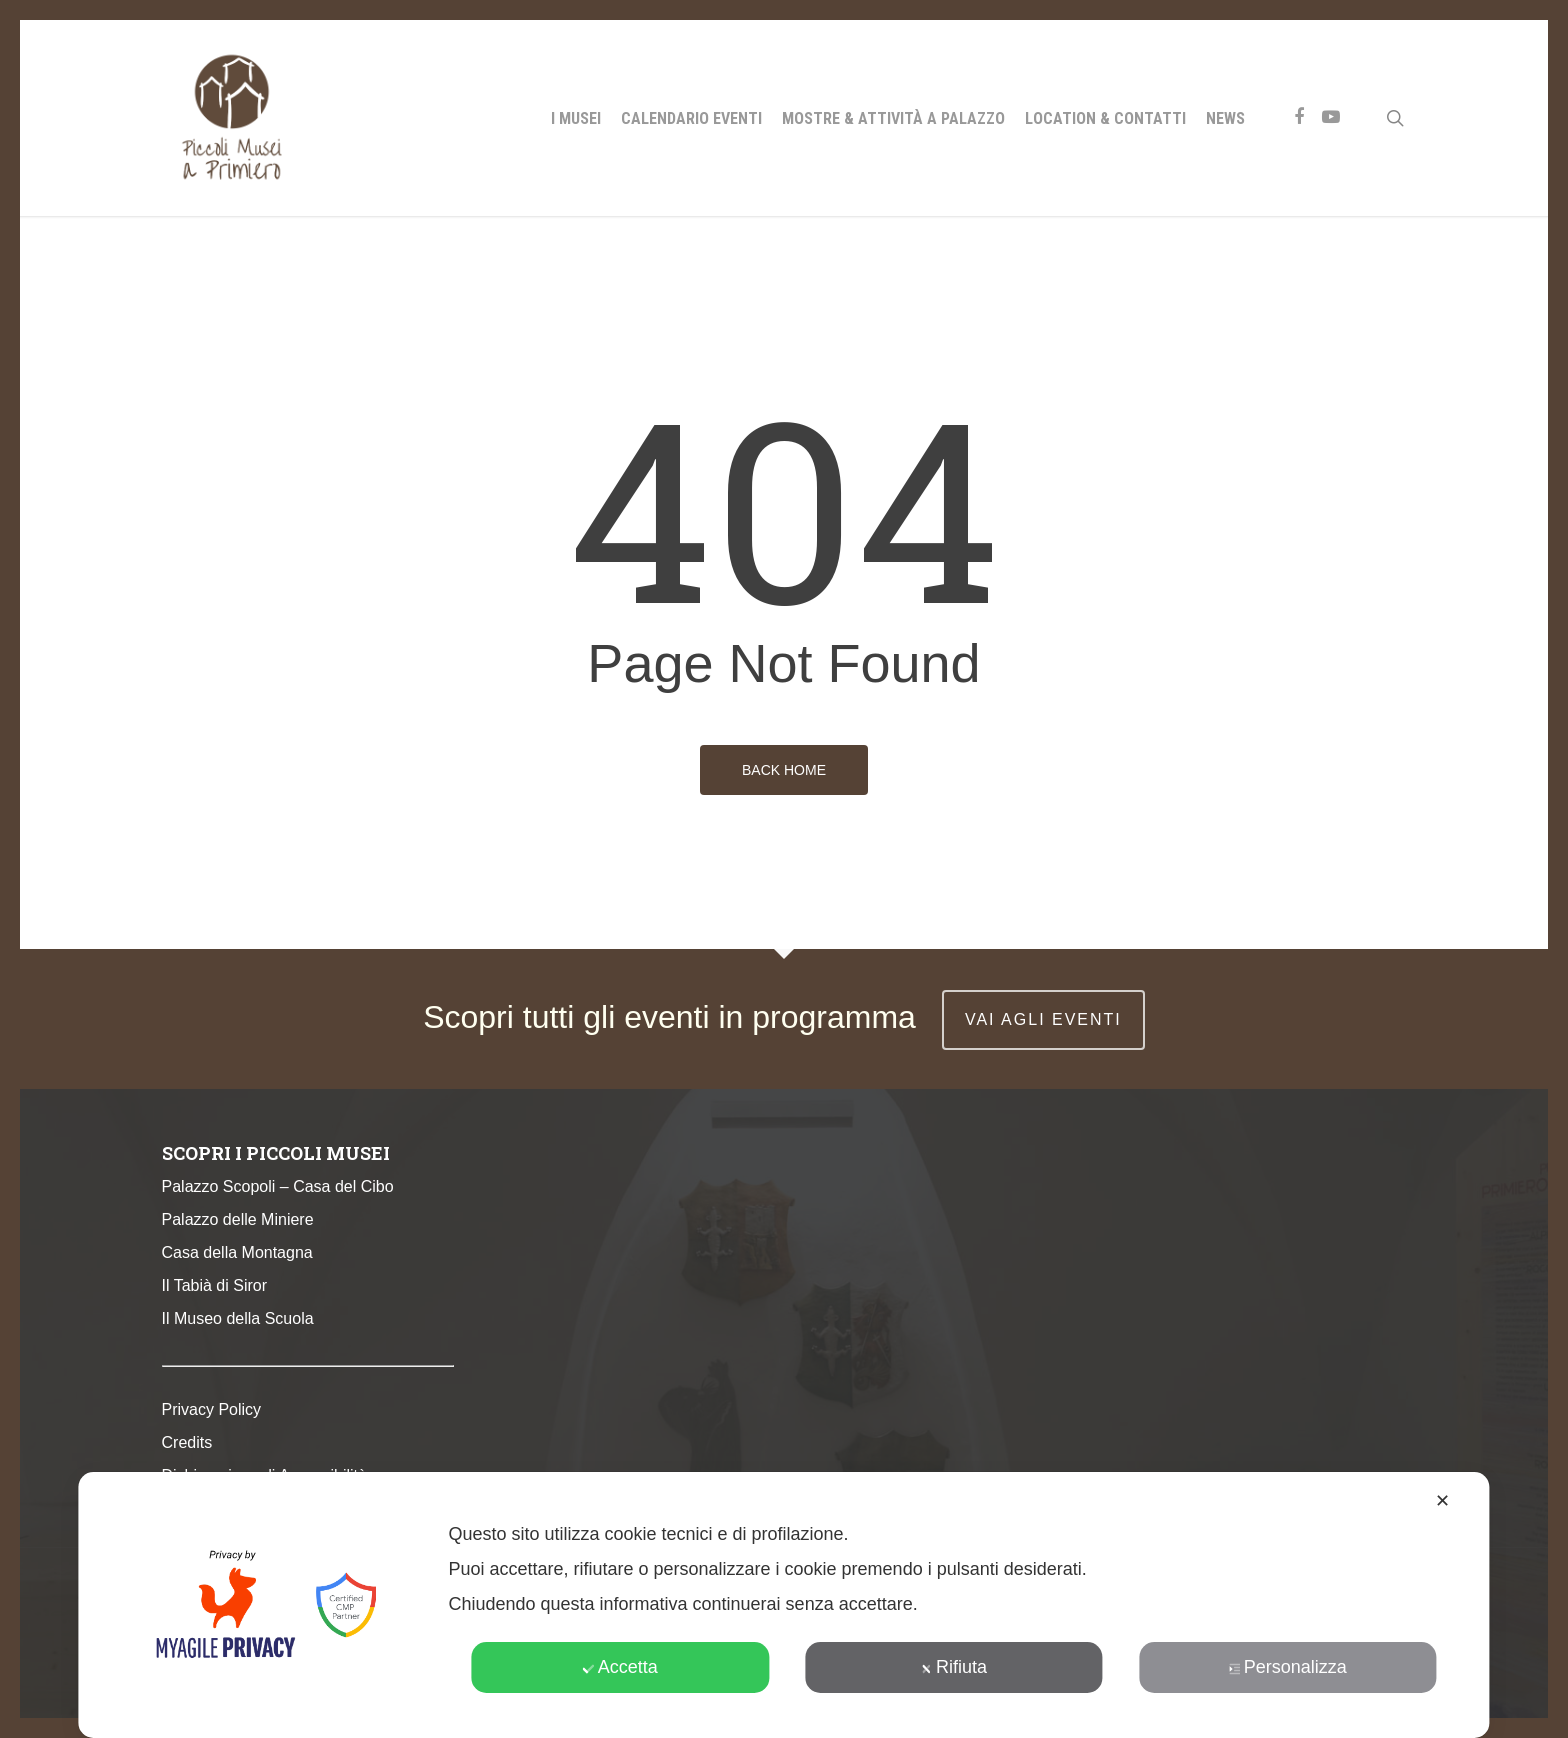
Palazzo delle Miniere (238, 1219)
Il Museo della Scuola (238, 1318)
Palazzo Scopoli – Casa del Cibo (278, 1186)
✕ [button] (1442, 1501)
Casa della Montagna (237, 1252)
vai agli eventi (1043, 1019)
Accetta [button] (620, 1667)
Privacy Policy (212, 1409)
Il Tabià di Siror (215, 1285)
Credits (187, 1442)
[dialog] (783, 1605)
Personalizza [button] (1288, 1667)
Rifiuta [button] (954, 1667)
